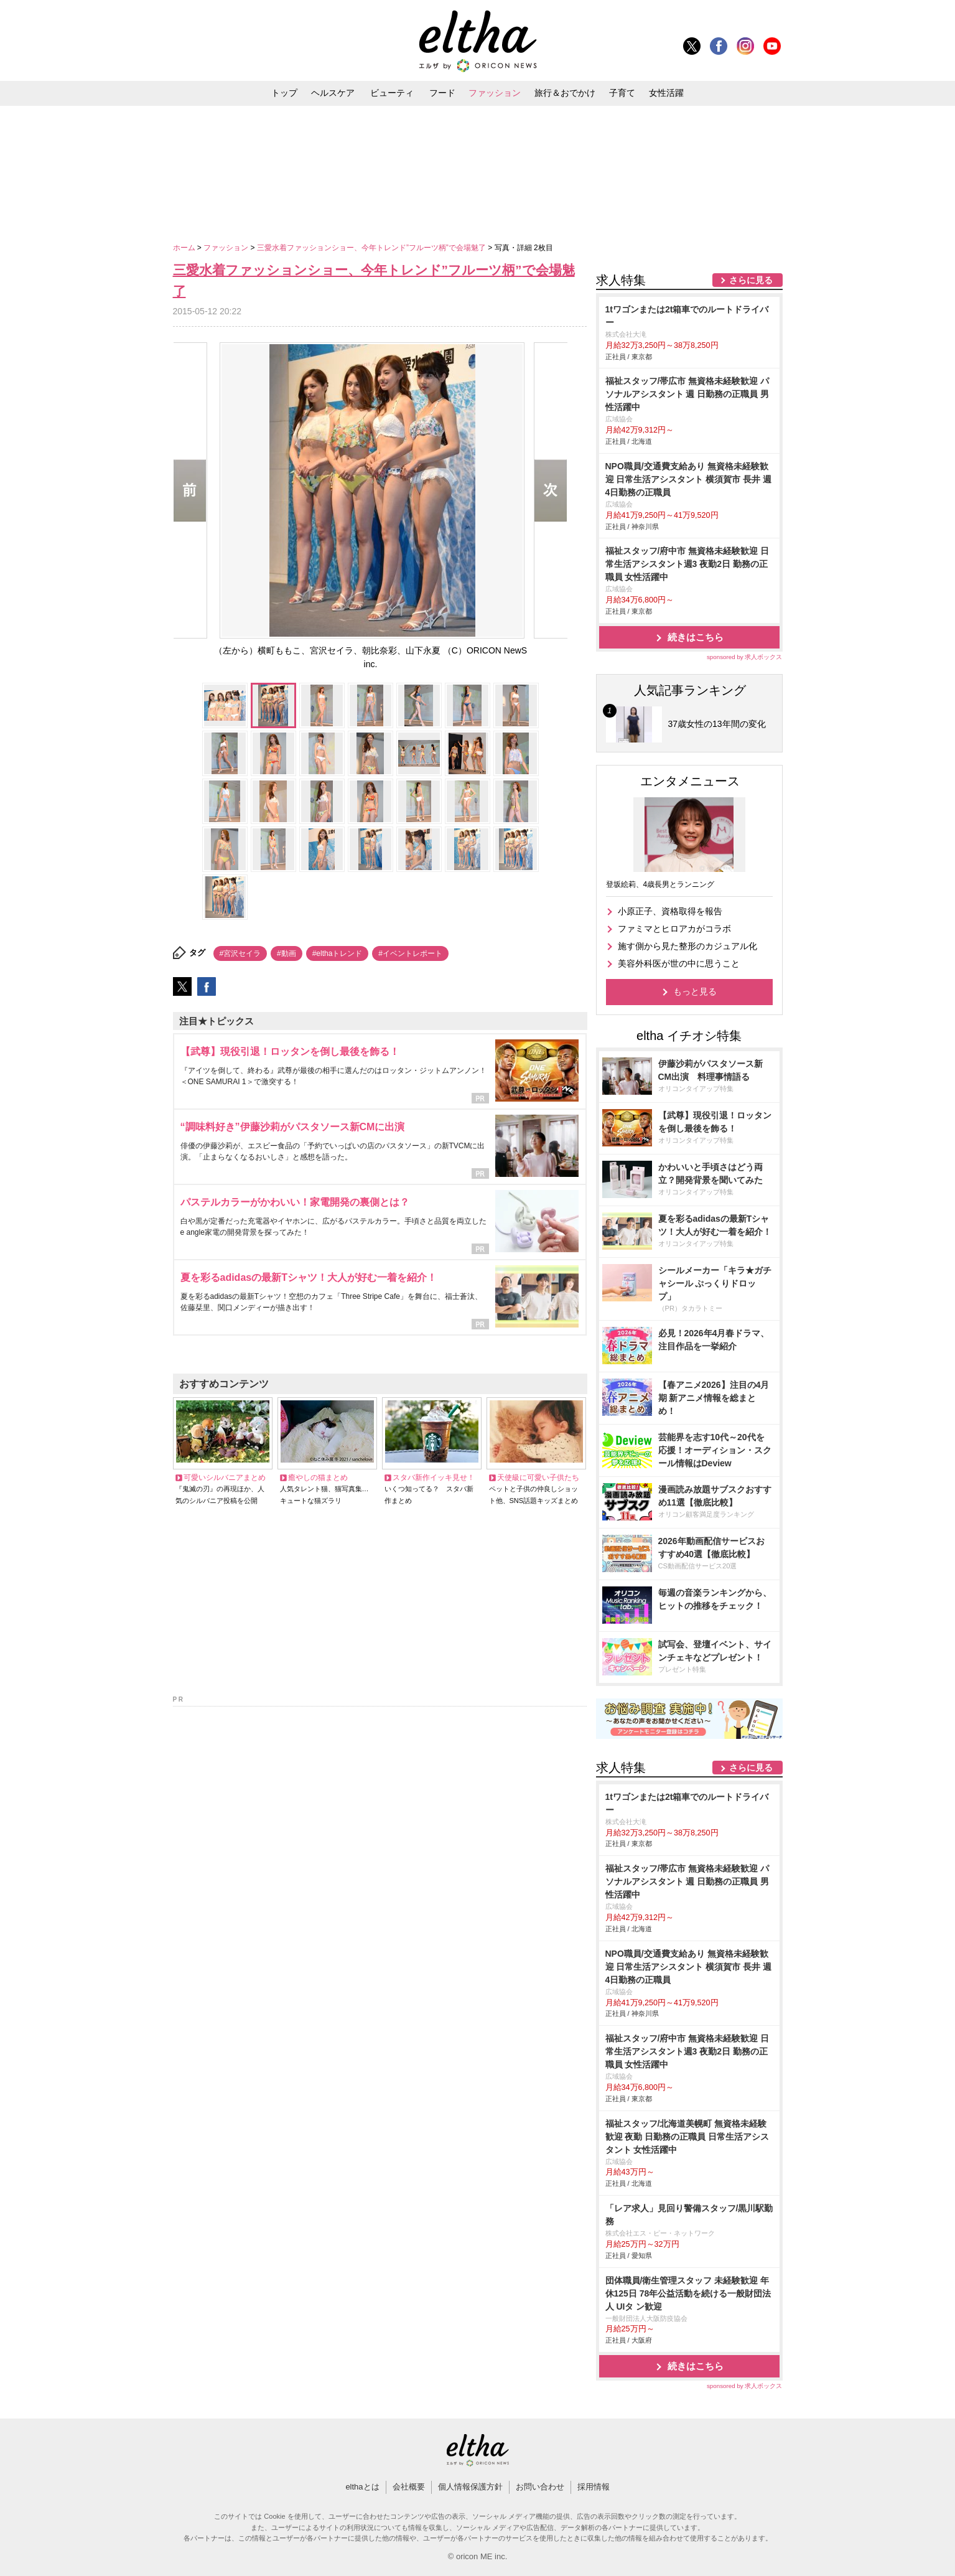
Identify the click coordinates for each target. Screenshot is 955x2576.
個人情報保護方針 (470, 2486)
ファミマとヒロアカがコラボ (674, 929)
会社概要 (409, 2486)
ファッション (494, 93)
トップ (284, 93)
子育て (622, 93)
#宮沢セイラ (240, 953)
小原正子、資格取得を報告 (670, 911)
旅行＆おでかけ (564, 93)
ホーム (185, 247)
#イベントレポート (410, 953)
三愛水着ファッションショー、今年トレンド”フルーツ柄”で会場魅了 (372, 247)
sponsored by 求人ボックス (745, 656)
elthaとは (362, 2486)
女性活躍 (666, 93)
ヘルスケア (333, 93)
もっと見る (695, 991)
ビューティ (392, 93)
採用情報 (593, 2486)
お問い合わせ (540, 2486)
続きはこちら (696, 637)
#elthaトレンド (337, 953)
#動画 (286, 953)
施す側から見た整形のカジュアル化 (687, 946)
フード (442, 93)
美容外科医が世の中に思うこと (679, 963)
